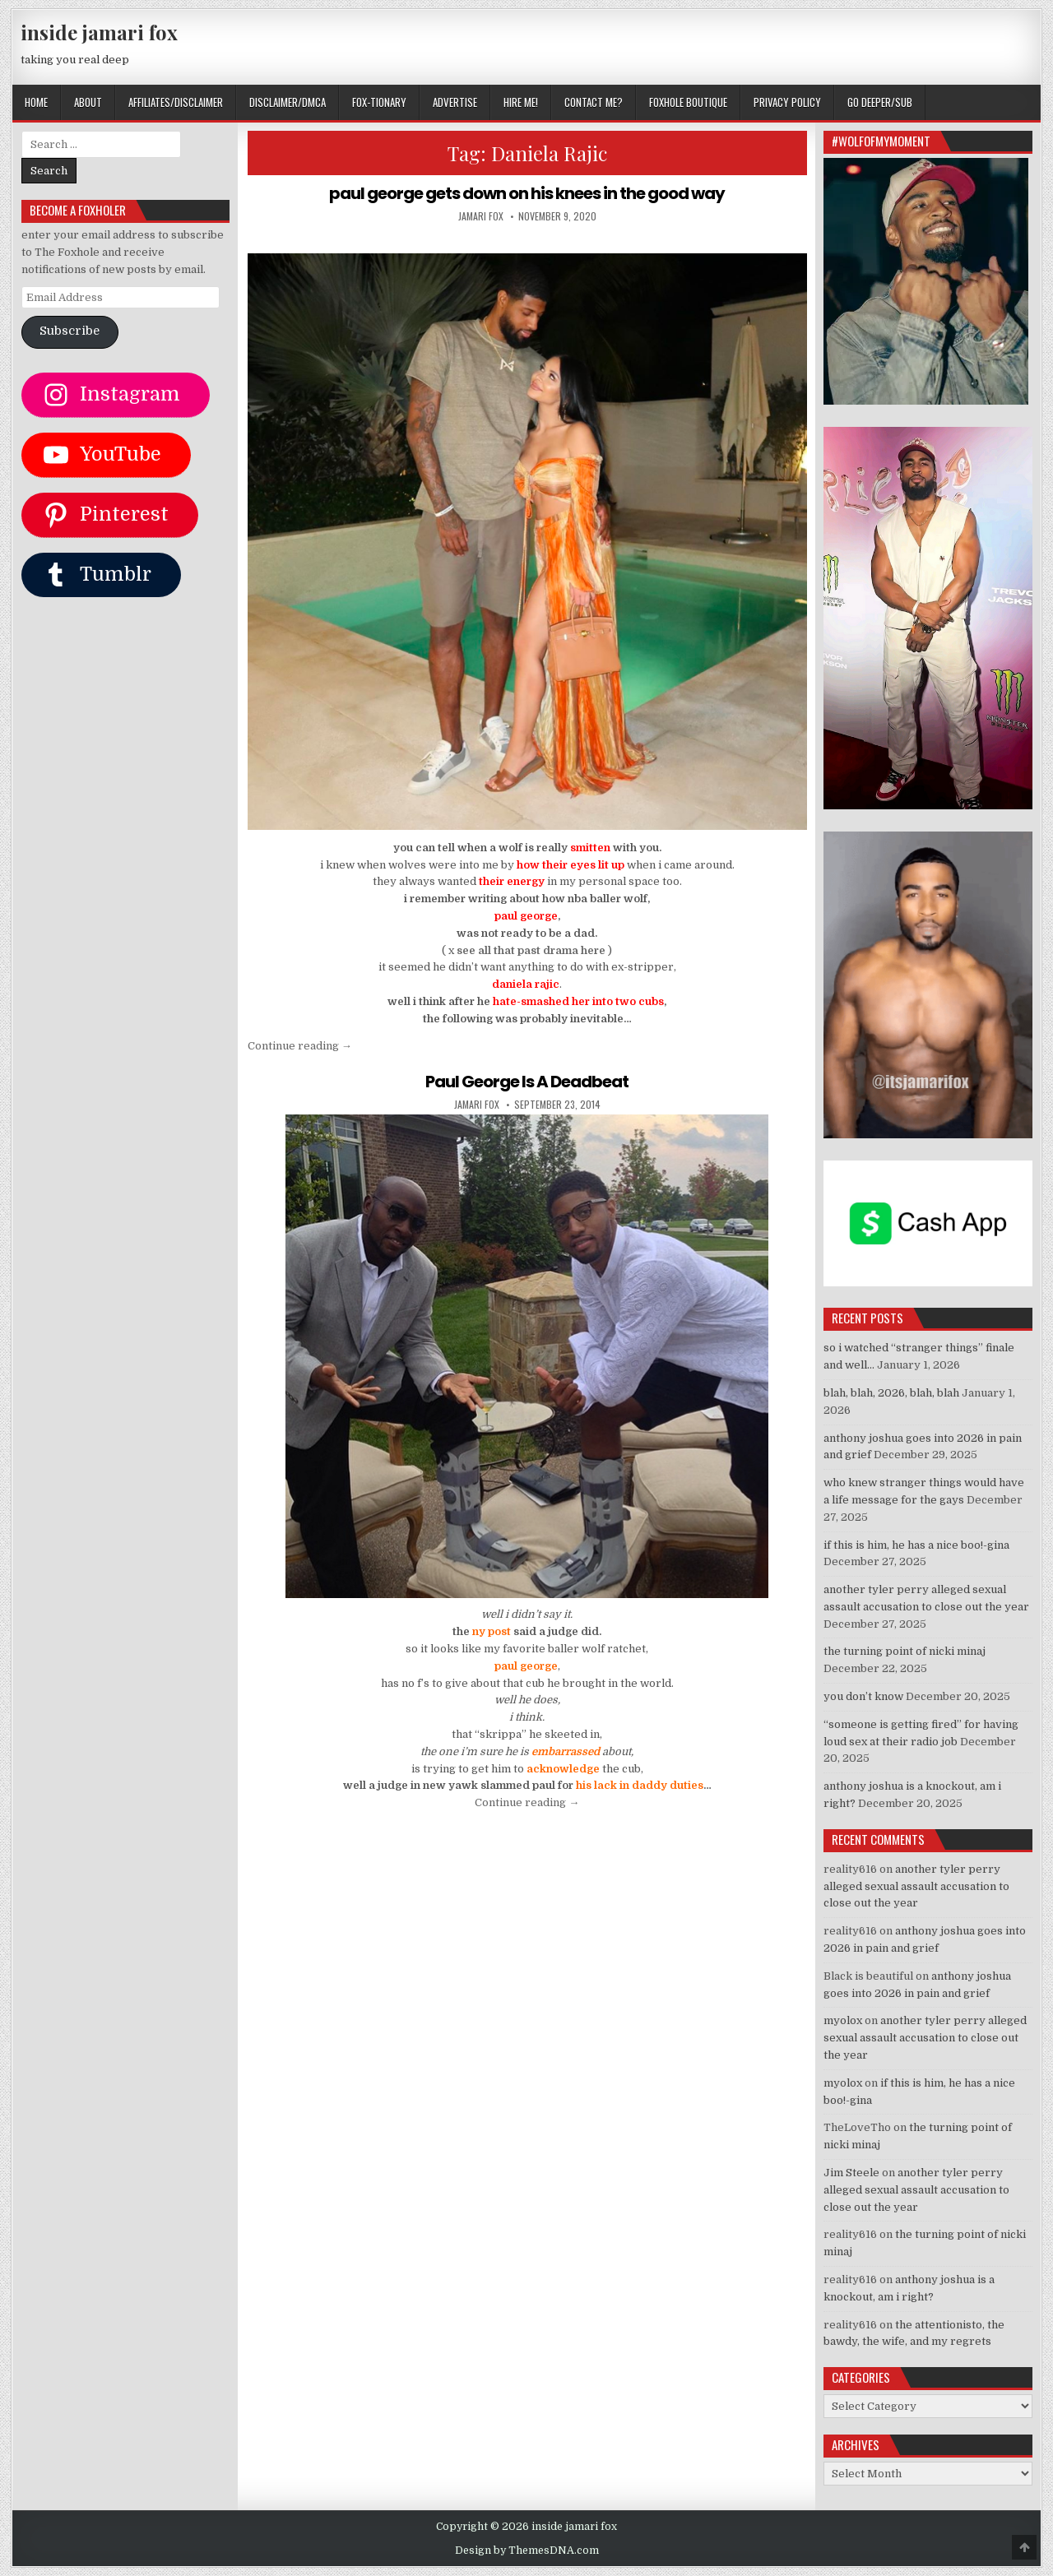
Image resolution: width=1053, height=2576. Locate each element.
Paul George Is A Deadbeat (527, 1081)
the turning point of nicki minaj (904, 1651)
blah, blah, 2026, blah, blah (891, 1393)
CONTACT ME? (593, 102)
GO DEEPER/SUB (879, 102)
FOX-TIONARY (379, 102)
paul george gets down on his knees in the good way (527, 193)
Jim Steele (851, 2172)
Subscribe (69, 331)
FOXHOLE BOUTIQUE (688, 102)
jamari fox (480, 216)
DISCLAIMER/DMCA (287, 102)
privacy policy (787, 102)
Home (36, 102)
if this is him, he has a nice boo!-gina (916, 1545)
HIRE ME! (520, 102)
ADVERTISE (455, 102)
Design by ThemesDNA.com (527, 2550)
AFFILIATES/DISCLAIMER (175, 102)
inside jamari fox (99, 32)
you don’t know (863, 1696)
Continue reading (300, 1046)
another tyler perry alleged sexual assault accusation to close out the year (916, 1886)
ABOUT (88, 102)
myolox (842, 2020)
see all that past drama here (531, 950)
